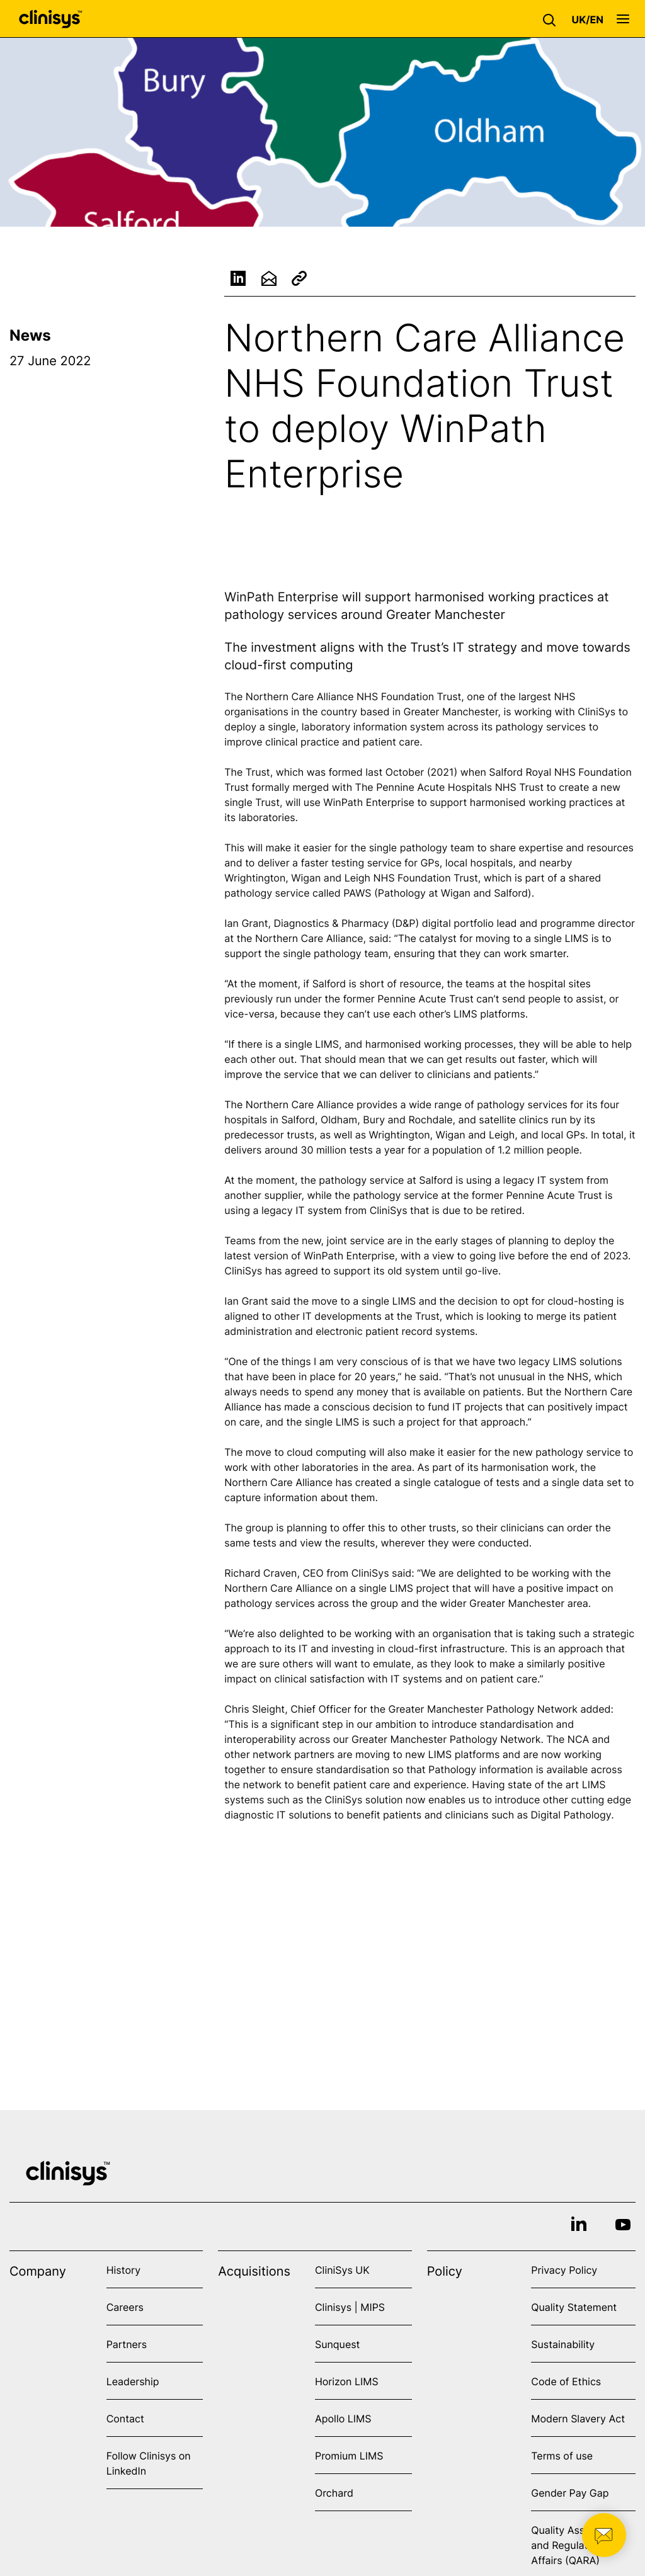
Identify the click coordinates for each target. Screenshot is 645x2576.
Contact (125, 2418)
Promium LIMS (349, 2455)
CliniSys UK (342, 2270)
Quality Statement (574, 2307)
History (123, 2270)
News (30, 335)
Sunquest (337, 2344)
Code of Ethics (566, 2381)
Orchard (334, 2493)
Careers (125, 2307)
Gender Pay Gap (569, 2493)
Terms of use (562, 2455)
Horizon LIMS (347, 2381)
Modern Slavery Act (578, 2418)
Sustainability (563, 2344)
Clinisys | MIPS (350, 2307)
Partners (126, 2344)
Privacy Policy (564, 2270)
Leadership (132, 2381)
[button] (552, 19)
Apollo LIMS (343, 2418)
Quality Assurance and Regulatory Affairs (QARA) (574, 2545)
